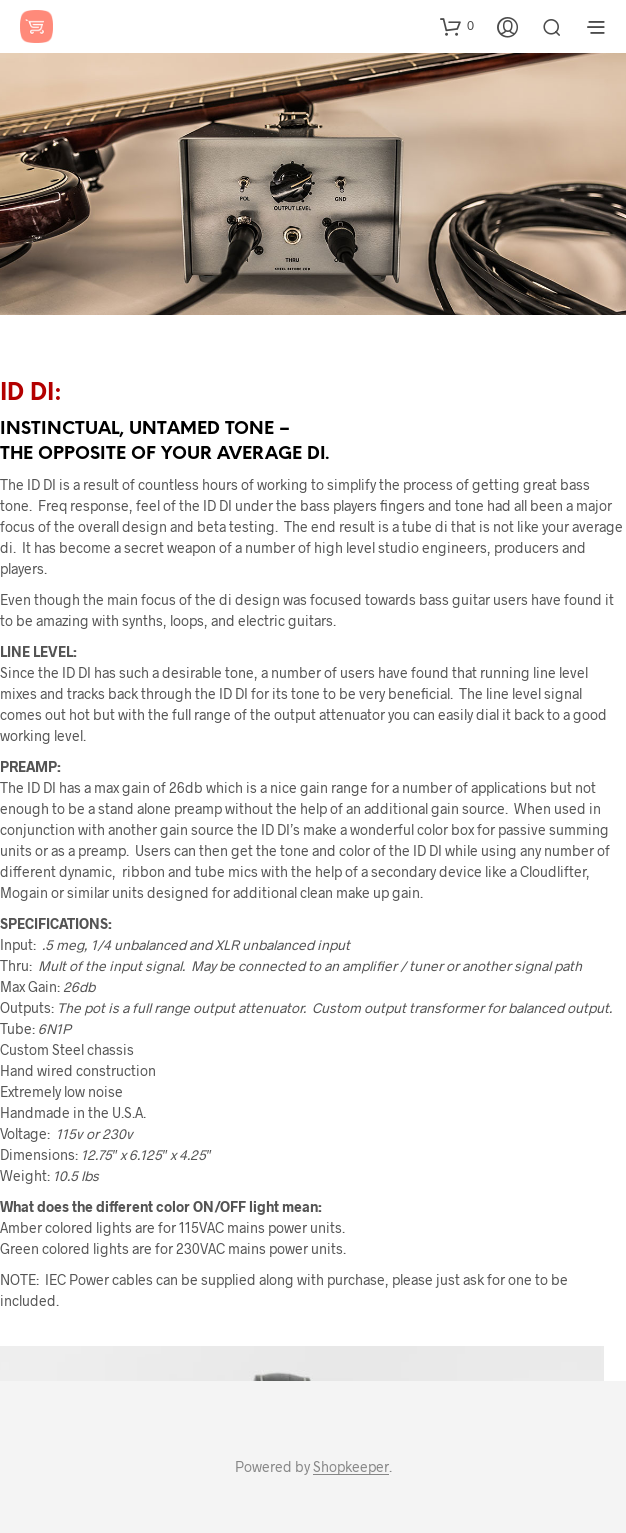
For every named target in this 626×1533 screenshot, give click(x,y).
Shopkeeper (351, 1467)
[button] (457, 26)
